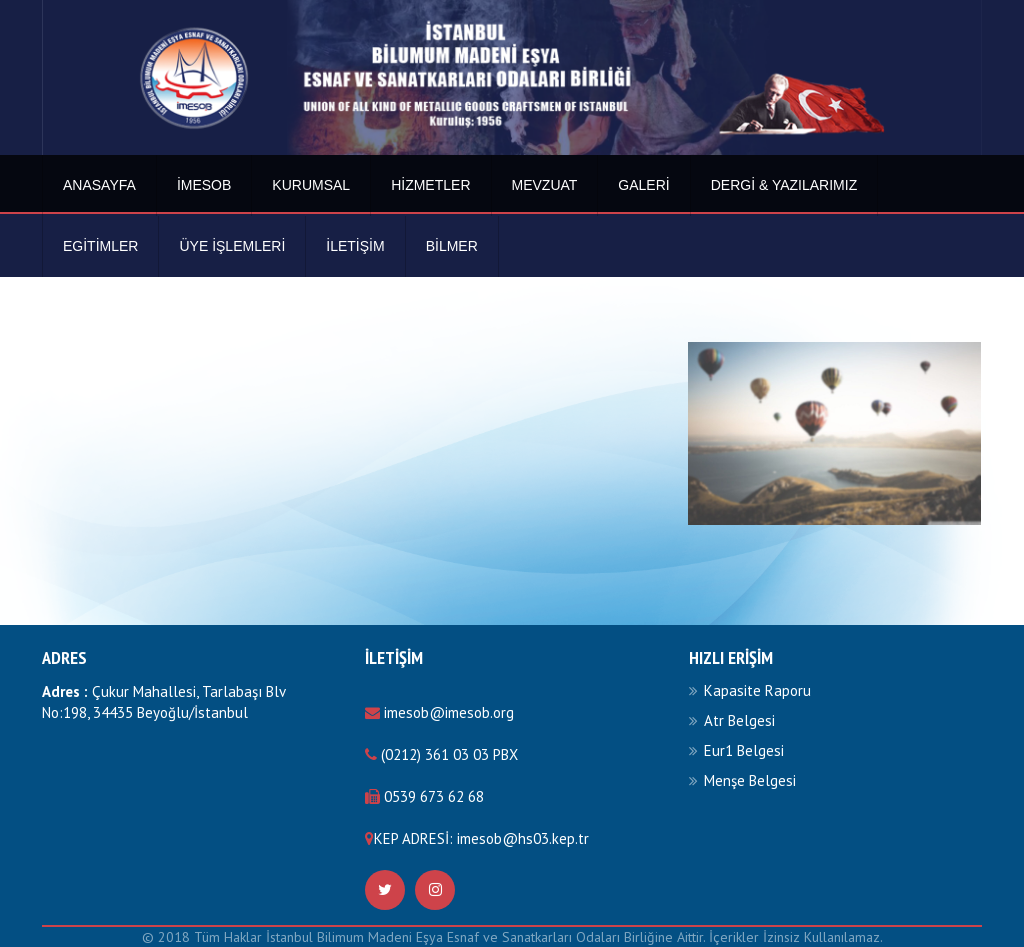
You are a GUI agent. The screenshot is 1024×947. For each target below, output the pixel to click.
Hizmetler (430, 185)
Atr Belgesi (739, 720)
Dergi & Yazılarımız (784, 185)
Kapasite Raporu (757, 690)
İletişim (355, 246)
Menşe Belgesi (750, 780)
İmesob (204, 185)
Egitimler (100, 246)
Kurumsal (311, 185)
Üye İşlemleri (232, 246)
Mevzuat (545, 185)
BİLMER (452, 246)
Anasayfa (99, 185)
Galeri (643, 185)
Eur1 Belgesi (744, 750)
